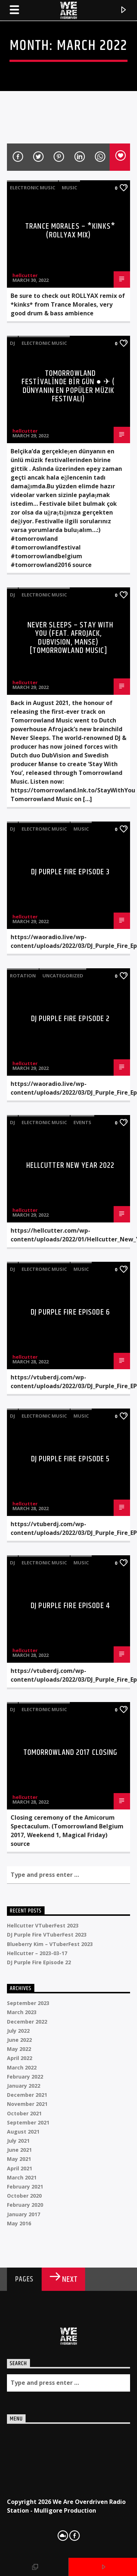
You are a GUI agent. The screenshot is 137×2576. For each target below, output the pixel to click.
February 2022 (25, 2076)
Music (69, 187)
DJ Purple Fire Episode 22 (39, 1962)
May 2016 (19, 2223)
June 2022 (19, 2039)
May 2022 (19, 2048)
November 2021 (27, 2103)
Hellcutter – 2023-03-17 (37, 1953)
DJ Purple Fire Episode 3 (70, 872)
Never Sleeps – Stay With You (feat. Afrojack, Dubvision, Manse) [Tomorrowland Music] (70, 638)
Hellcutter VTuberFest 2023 (43, 1925)
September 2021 (28, 2122)
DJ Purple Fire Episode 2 (70, 1018)
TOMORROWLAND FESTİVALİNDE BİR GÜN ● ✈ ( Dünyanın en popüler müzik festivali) (68, 386)
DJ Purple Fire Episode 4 (70, 1605)
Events (82, 1122)
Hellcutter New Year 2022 (70, 1165)
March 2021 (22, 2177)
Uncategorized (62, 975)
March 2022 (22, 2067)
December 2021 (27, 2094)
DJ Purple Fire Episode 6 (70, 1312)
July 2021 (18, 2140)
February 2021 (25, 2186)
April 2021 (19, 2168)
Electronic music (32, 187)
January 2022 (23, 2085)
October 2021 (24, 2113)
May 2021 (19, 2158)
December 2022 (27, 2021)
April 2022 (19, 2058)
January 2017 (23, 2214)
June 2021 (19, 2149)
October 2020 (24, 2195)
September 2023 (28, 2003)
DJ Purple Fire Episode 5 (70, 1459)
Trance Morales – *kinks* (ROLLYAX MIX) (70, 230)
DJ (12, 343)
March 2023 (22, 2012)
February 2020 (25, 2204)
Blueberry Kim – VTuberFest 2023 (50, 1944)
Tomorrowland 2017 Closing (70, 1752)
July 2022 (18, 2030)
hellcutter (25, 275)
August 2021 (23, 2131)
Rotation (23, 975)
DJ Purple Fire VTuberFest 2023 (47, 1934)
